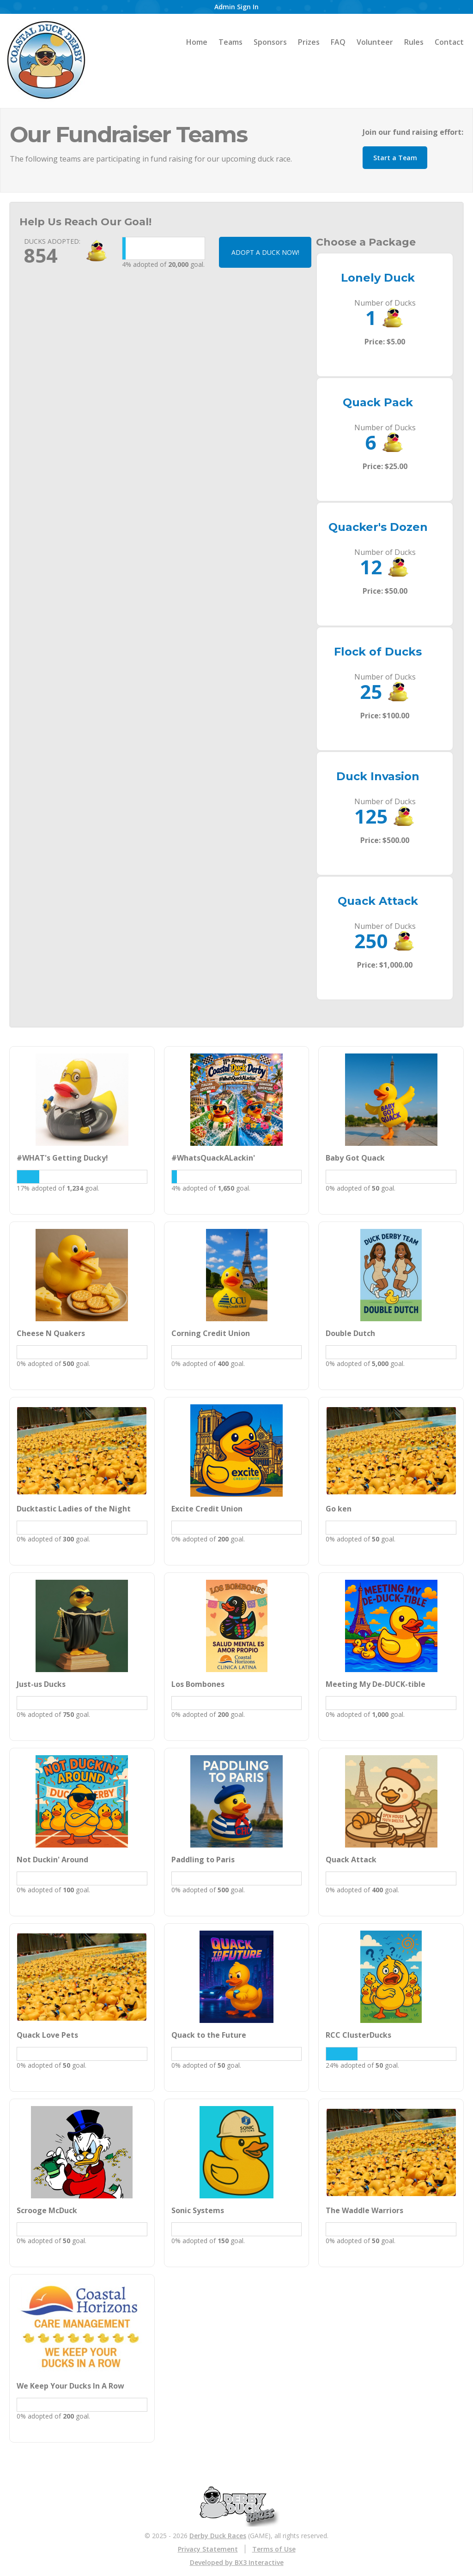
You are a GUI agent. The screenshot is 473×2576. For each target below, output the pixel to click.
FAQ (338, 42)
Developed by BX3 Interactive (237, 2562)
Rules (414, 42)
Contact (449, 42)
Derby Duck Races (217, 2535)
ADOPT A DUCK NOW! (265, 252)
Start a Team (395, 157)
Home (196, 42)
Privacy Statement (208, 2549)
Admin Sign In (236, 6)
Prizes (309, 42)
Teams (230, 42)
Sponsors (270, 42)
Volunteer (375, 42)
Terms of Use (274, 2549)
